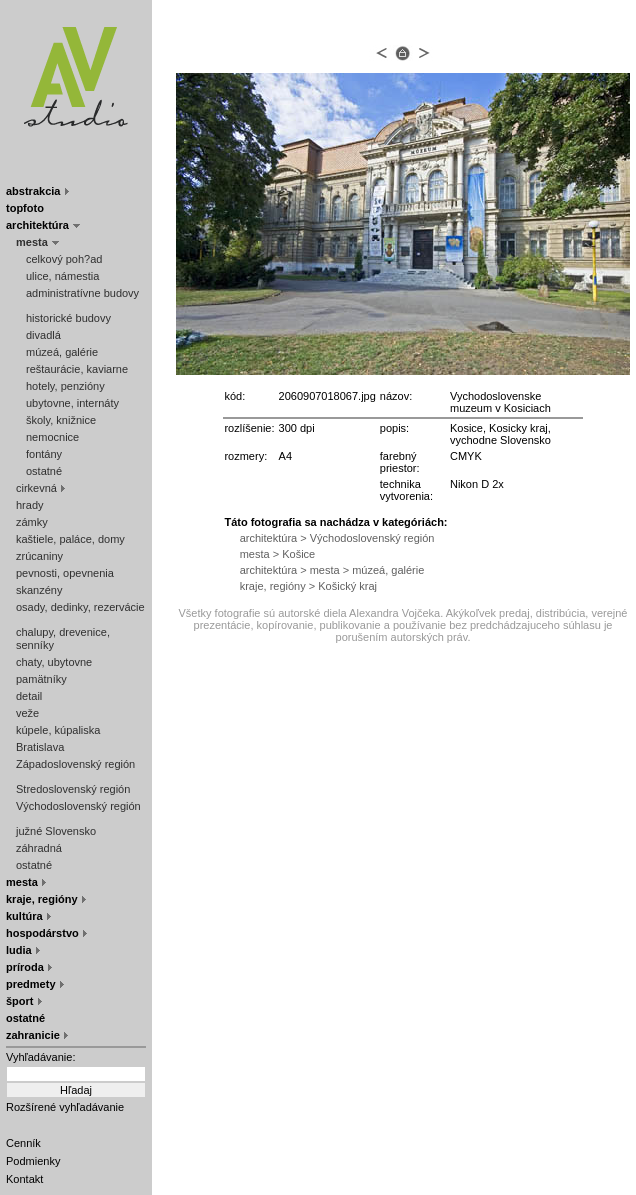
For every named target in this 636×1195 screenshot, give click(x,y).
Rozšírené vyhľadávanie (65, 1107)
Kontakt (24, 1179)
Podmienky (33, 1161)
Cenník (23, 1143)
